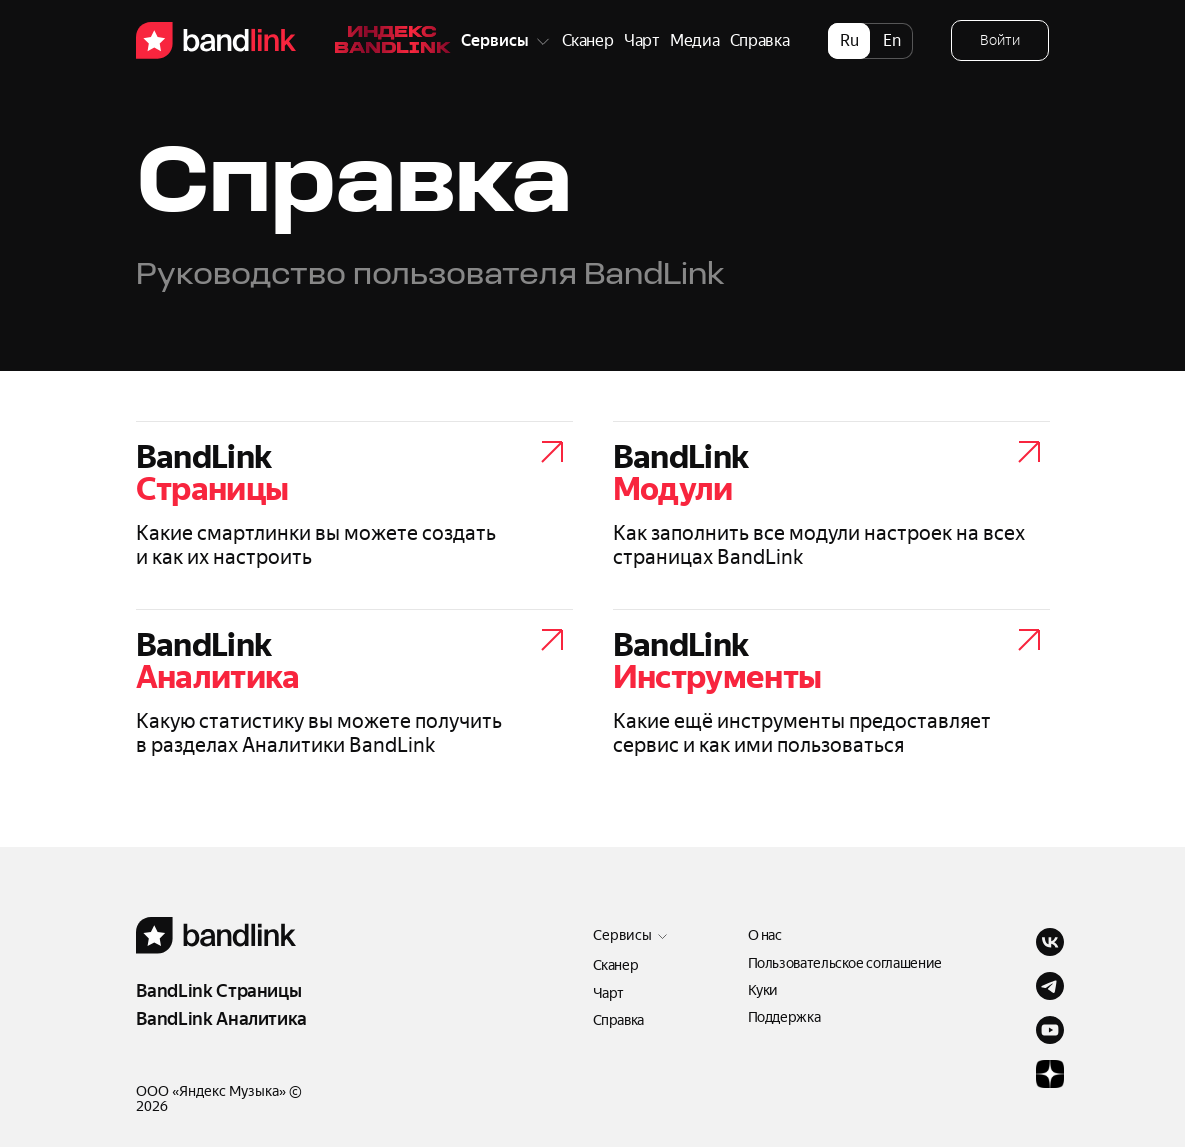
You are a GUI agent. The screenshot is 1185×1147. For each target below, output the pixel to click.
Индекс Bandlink (392, 41)
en (892, 40)
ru (849, 40)
